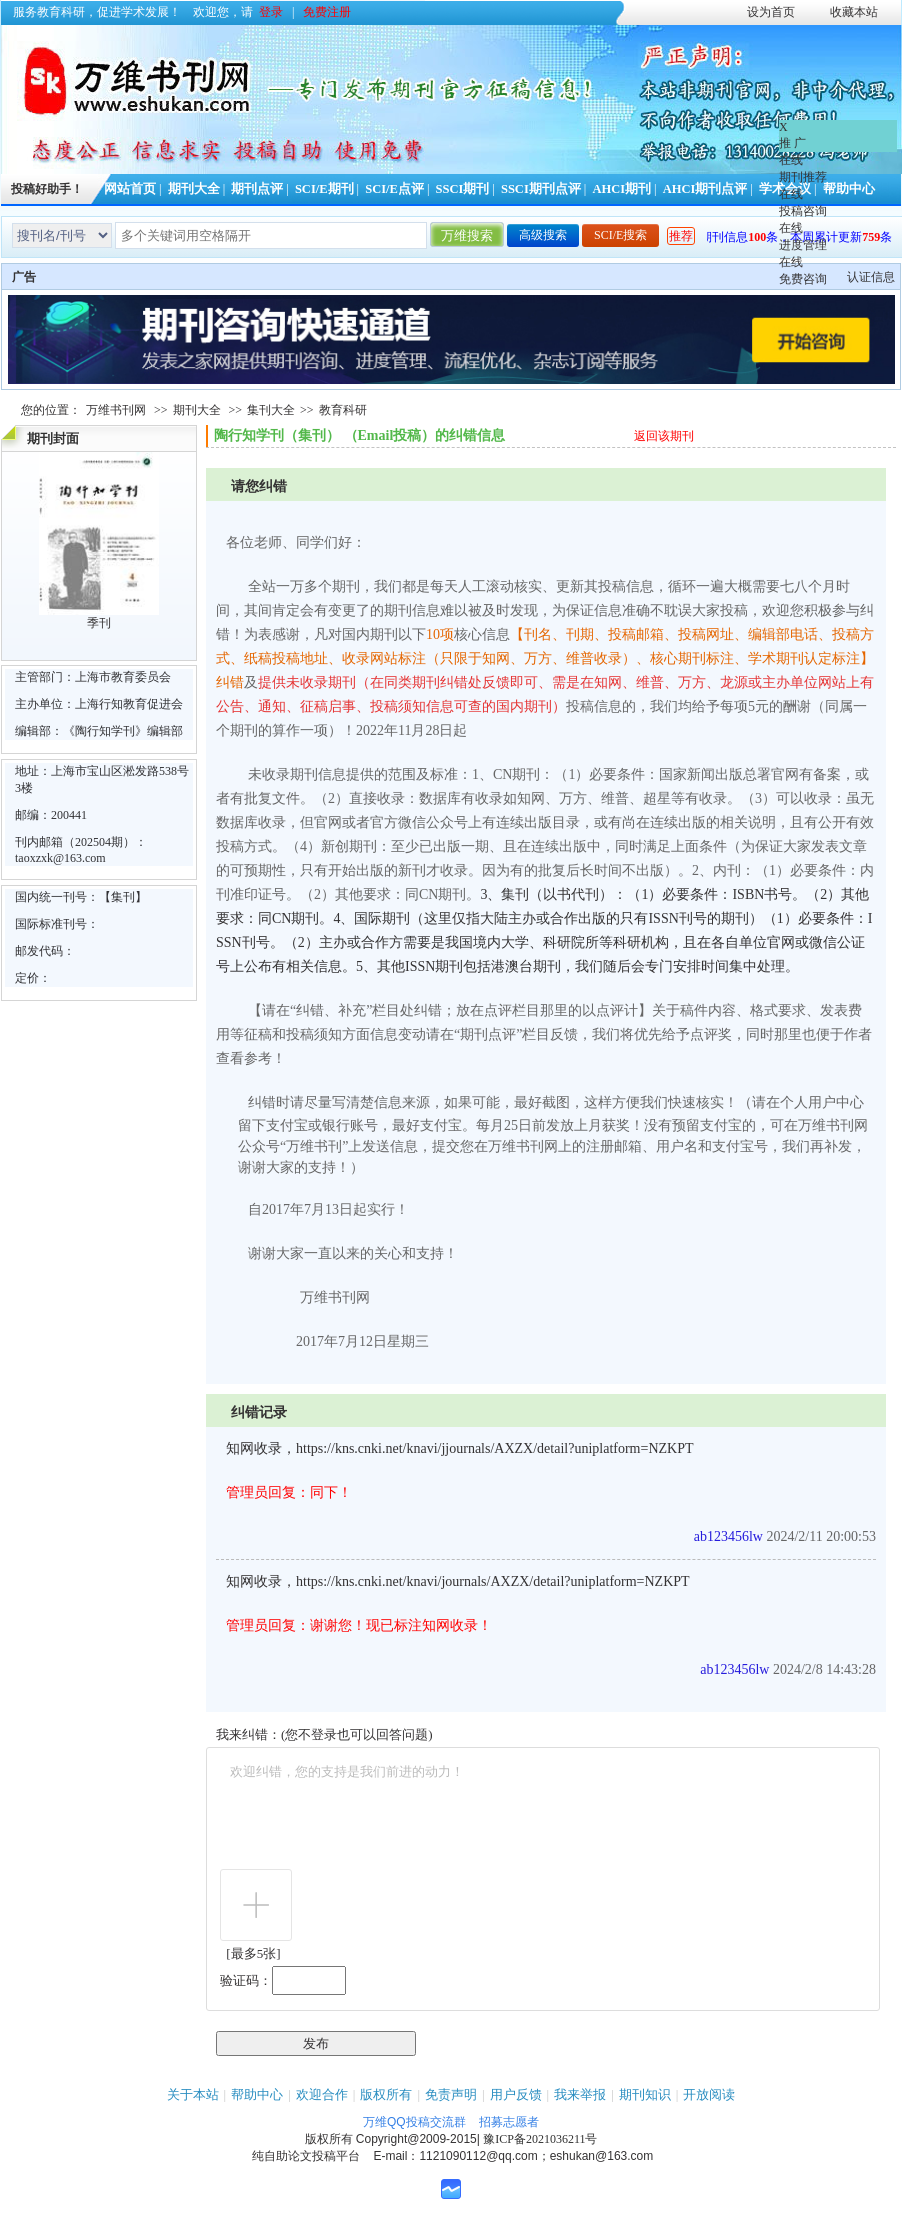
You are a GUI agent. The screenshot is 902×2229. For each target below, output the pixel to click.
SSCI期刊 (463, 189)
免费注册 (327, 12)
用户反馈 (516, 2094)
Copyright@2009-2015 (416, 2139)
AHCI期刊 (621, 189)
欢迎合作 (322, 2094)
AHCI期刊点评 (705, 189)
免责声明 (451, 2094)
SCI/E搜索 (620, 235)
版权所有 (386, 2094)
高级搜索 (543, 235)
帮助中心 (257, 2094)
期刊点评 (257, 189)
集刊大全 (271, 410)
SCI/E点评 (394, 189)
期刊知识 (645, 2094)
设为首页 (771, 12)
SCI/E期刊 (324, 189)
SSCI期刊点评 (541, 189)
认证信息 (871, 277)
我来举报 (580, 2094)
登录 (271, 12)
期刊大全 (194, 189)
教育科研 (343, 410)
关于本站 (193, 2094)
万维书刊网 (116, 410)
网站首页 (130, 189)
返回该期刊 (664, 436)
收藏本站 (854, 12)
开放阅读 (709, 2094)
